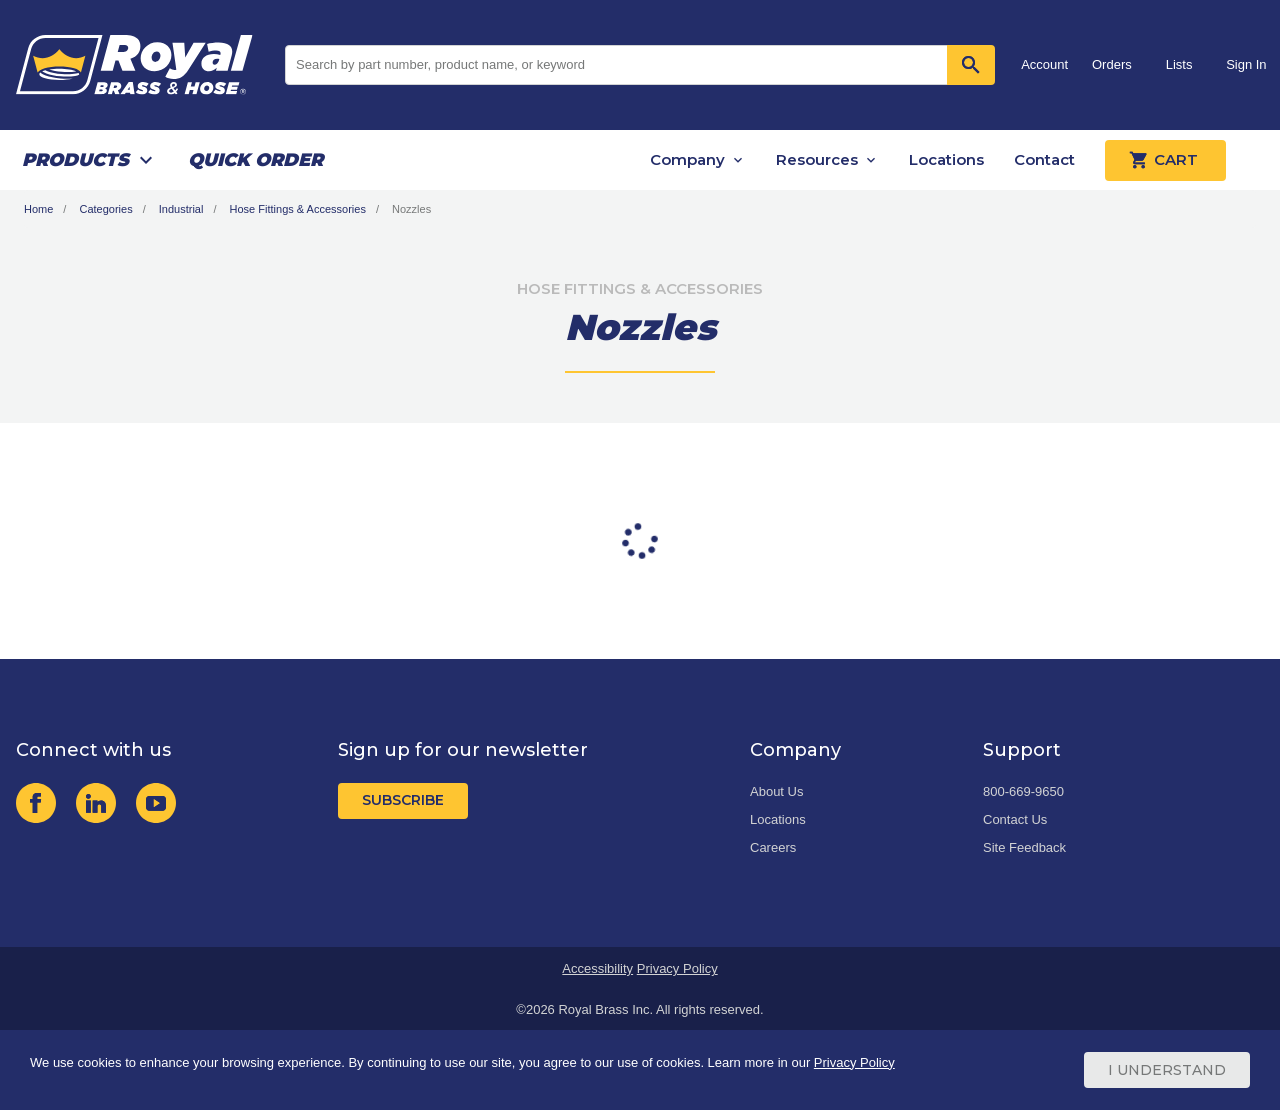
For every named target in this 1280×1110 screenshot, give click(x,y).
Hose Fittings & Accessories (298, 209)
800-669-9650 (1023, 791)
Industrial (181, 209)
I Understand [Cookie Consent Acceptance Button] (1167, 1070)
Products (75, 160)
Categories (105, 209)
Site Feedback (1024, 847)
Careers (773, 847)
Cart (1165, 160)
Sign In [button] (1246, 64)
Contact (1044, 159)
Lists (1179, 64)
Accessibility (597, 968)
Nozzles (411, 209)
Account (1044, 64)
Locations (946, 159)
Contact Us (1015, 819)
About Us (776, 791)
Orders (1112, 64)
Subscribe (403, 800)
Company (687, 159)
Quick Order (255, 160)
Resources (817, 159)
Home (38, 209)
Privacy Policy (677, 968)
